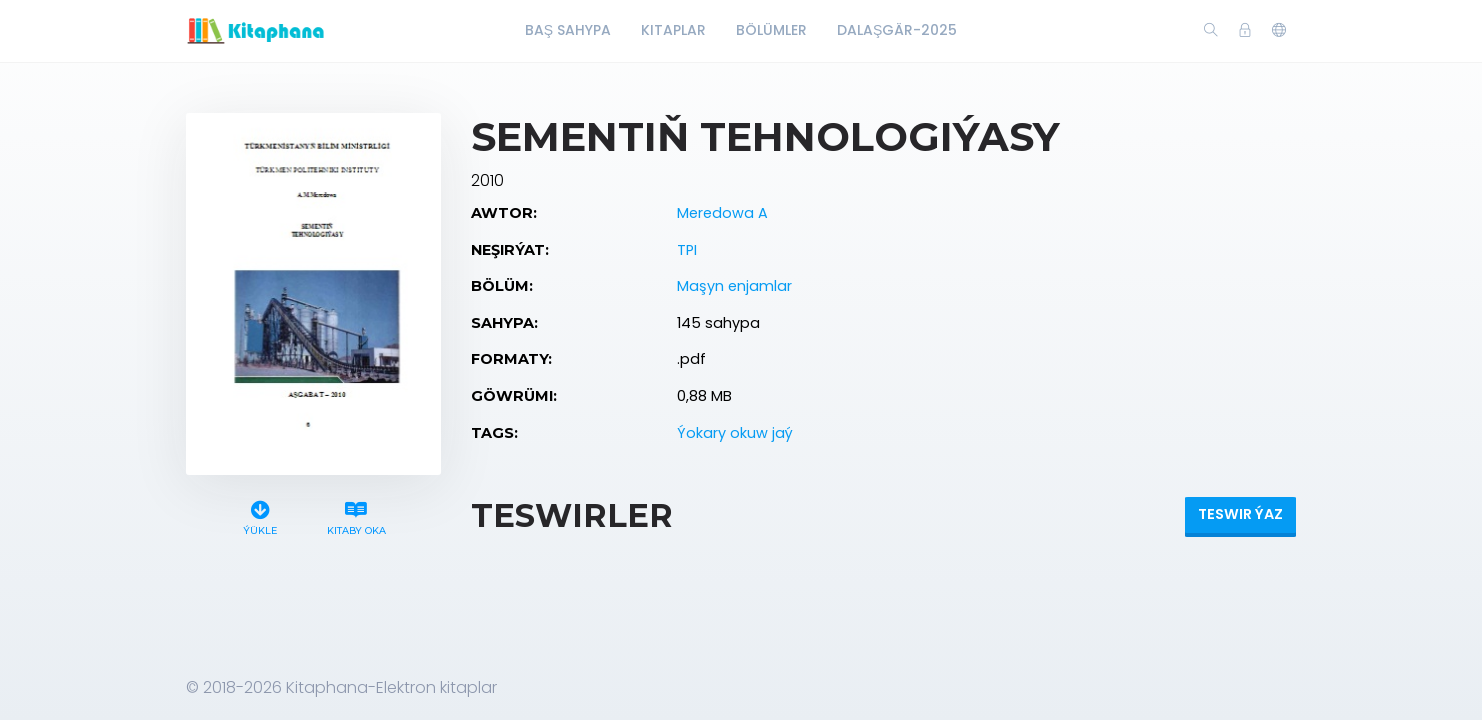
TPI (687, 250)
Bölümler (771, 30)
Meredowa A (722, 213)
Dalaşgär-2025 (897, 30)
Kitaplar (673, 30)
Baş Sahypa (568, 30)
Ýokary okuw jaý (735, 433)
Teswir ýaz (1240, 514)
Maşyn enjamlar (734, 286)
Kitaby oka (356, 515)
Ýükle (260, 515)
